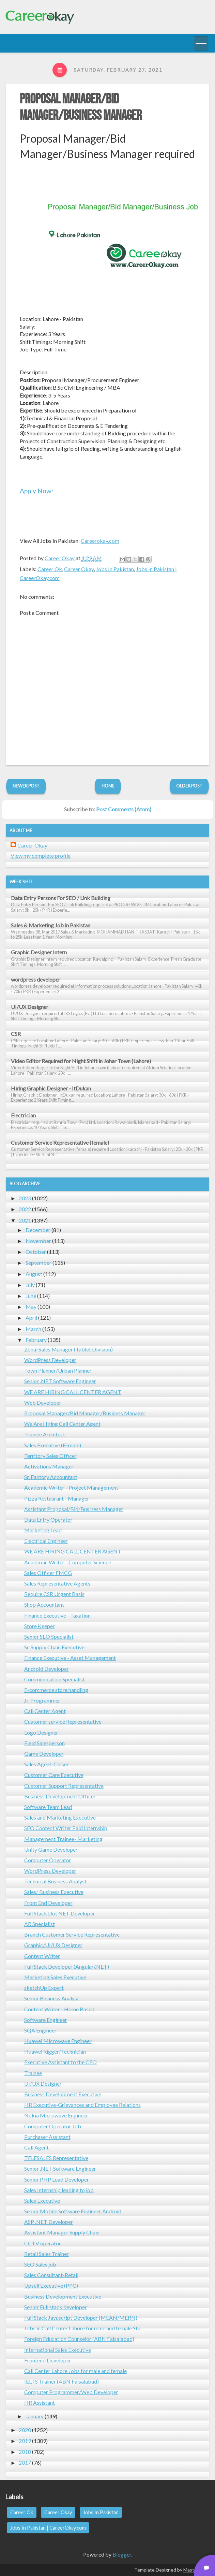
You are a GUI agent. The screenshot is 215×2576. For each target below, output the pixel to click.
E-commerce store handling (56, 1690)
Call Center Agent (45, 1711)
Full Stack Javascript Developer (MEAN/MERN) (80, 2317)
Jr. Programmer (42, 1700)
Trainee (33, 2073)
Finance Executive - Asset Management (70, 1657)
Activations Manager (49, 1466)
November (38, 1241)
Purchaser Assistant (47, 2136)
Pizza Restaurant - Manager (56, 1498)
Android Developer (46, 1668)
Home (108, 785)
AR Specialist (39, 1924)
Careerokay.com (100, 540)
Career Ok (49, 569)
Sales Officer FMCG (48, 1572)
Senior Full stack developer (55, 2307)
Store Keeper (39, 1626)
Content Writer (42, 1956)
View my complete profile (41, 855)
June (31, 1295)
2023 (25, 1198)
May (31, 1306)
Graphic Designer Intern (39, 952)
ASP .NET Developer (48, 2221)
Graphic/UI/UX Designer (53, 1945)
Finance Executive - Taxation (57, 1615)
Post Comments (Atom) (123, 809)
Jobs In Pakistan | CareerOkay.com (48, 2528)
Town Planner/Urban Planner (58, 1370)
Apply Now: (36, 491)
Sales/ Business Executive (53, 1891)
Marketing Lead (43, 1530)
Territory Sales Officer (50, 1455)
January (35, 2416)
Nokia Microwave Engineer (56, 2115)
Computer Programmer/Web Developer (71, 2392)
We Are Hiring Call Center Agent (62, 1423)
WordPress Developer (50, 1360)
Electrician (23, 1115)
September (38, 1262)
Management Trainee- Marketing (63, 1839)
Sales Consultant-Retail (51, 2275)
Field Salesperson (44, 1743)
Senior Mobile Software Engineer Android (72, 2211)
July (30, 1285)
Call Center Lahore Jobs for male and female (75, 2371)
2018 (25, 2451)
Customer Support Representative (64, 1785)
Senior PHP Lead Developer (56, 2179)
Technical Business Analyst (55, 1881)
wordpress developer (35, 979)
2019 (25, 2440)
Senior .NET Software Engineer (60, 1381)
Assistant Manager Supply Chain (61, 2232)
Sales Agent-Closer (46, 1764)
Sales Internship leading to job (59, 2190)
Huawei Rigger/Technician (55, 2051)
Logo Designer (41, 1732)
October (36, 1251)
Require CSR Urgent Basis (54, 1594)
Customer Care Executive (53, 1774)
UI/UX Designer (29, 1006)
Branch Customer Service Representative (72, 1934)
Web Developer (42, 1402)
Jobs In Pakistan (115, 569)
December (38, 1230)
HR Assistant (39, 2402)
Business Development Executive (62, 2094)
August (34, 1274)
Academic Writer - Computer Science (67, 1562)
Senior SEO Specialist (49, 1636)
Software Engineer (45, 2019)
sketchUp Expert (44, 1987)
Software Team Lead (48, 1807)
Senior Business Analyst (51, 1998)
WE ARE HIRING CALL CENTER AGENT (72, 1392)
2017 (25, 2462)
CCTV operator (42, 2243)
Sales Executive (42, 2200)
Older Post (189, 785)
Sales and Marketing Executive (60, 1817)
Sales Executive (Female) (52, 1445)
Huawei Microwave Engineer (58, 2041)
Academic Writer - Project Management (71, 1487)
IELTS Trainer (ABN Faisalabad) (61, 2381)
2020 (25, 2430)
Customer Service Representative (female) (60, 1142)
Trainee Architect (44, 1434)
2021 (25, 1220)
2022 (25, 1209)
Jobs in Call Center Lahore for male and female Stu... (83, 2328)
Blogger (121, 2554)
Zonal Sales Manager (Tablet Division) (68, 1349)
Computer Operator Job (52, 2126)
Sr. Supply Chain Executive (54, 1647)
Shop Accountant (44, 1604)
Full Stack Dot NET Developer (59, 1913)
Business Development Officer (60, 1796)
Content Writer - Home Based (59, 2009)
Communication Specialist (54, 1679)
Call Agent (36, 2147)
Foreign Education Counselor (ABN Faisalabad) (79, 2338)
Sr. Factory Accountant (50, 1477)
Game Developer (44, 1753)
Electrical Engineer (46, 1540)
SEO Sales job (40, 2264)
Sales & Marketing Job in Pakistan (50, 925)
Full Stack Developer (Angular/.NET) (66, 1966)
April (31, 1317)
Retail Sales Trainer (46, 2254)
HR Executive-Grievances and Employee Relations (82, 2104)
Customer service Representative (63, 1721)
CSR (16, 1033)
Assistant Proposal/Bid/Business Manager (73, 1509)
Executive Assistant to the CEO (60, 2062)
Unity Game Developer (51, 1849)
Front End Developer (48, 1902)
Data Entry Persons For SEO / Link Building (60, 898)
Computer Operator (47, 1860)
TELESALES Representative (56, 2158)
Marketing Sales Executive (55, 1977)
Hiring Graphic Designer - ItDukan (51, 1088)
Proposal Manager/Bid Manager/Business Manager (81, 107)
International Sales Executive (57, 2349)
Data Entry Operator (48, 1519)
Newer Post (26, 785)
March (33, 1329)
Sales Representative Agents (57, 1583)
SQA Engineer (40, 2030)
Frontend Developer (47, 2360)
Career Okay (79, 569)
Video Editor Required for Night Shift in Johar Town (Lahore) (81, 1061)
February (36, 1339)
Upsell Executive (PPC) (51, 2285)
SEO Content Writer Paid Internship (65, 1828)
